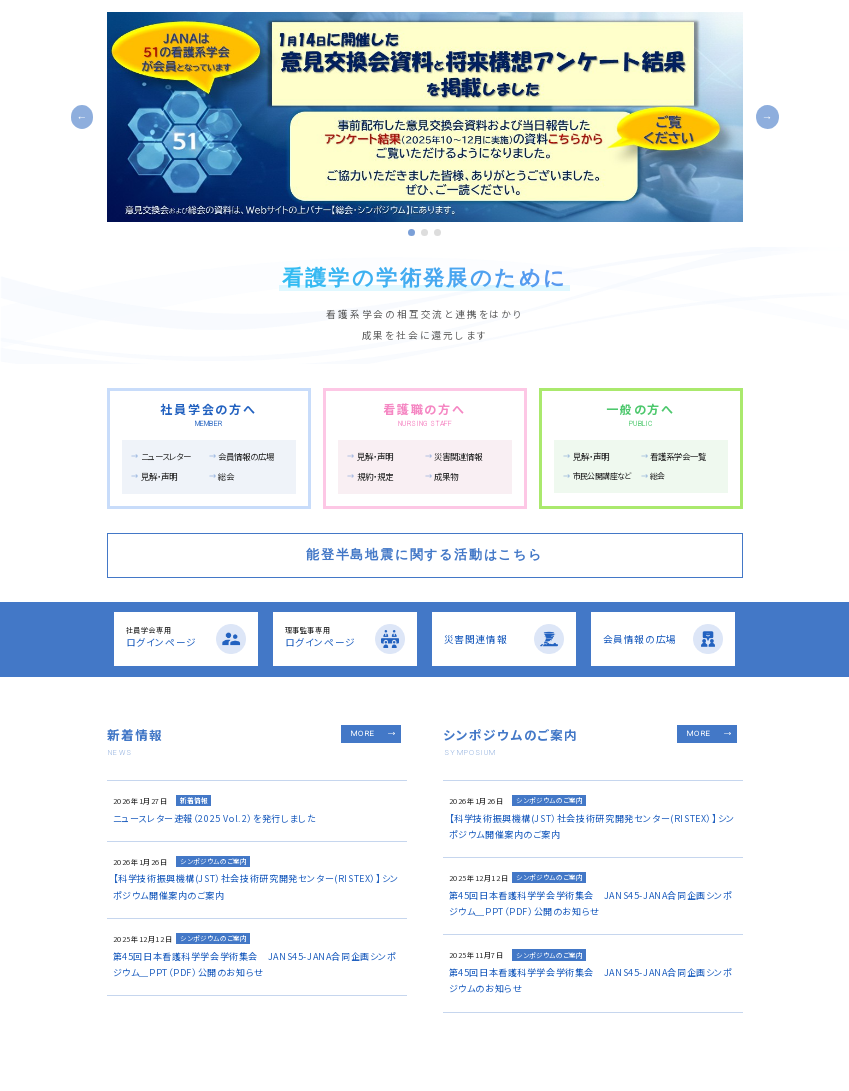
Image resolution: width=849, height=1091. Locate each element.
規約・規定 (375, 476)
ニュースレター (166, 456)
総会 (226, 476)
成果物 (446, 476)
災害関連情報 (458, 456)
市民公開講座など (602, 475)
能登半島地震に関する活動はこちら (424, 554)
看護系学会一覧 (678, 456)
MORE (363, 733)
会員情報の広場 (246, 456)
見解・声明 (159, 476)
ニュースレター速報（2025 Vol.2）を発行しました (215, 818)
